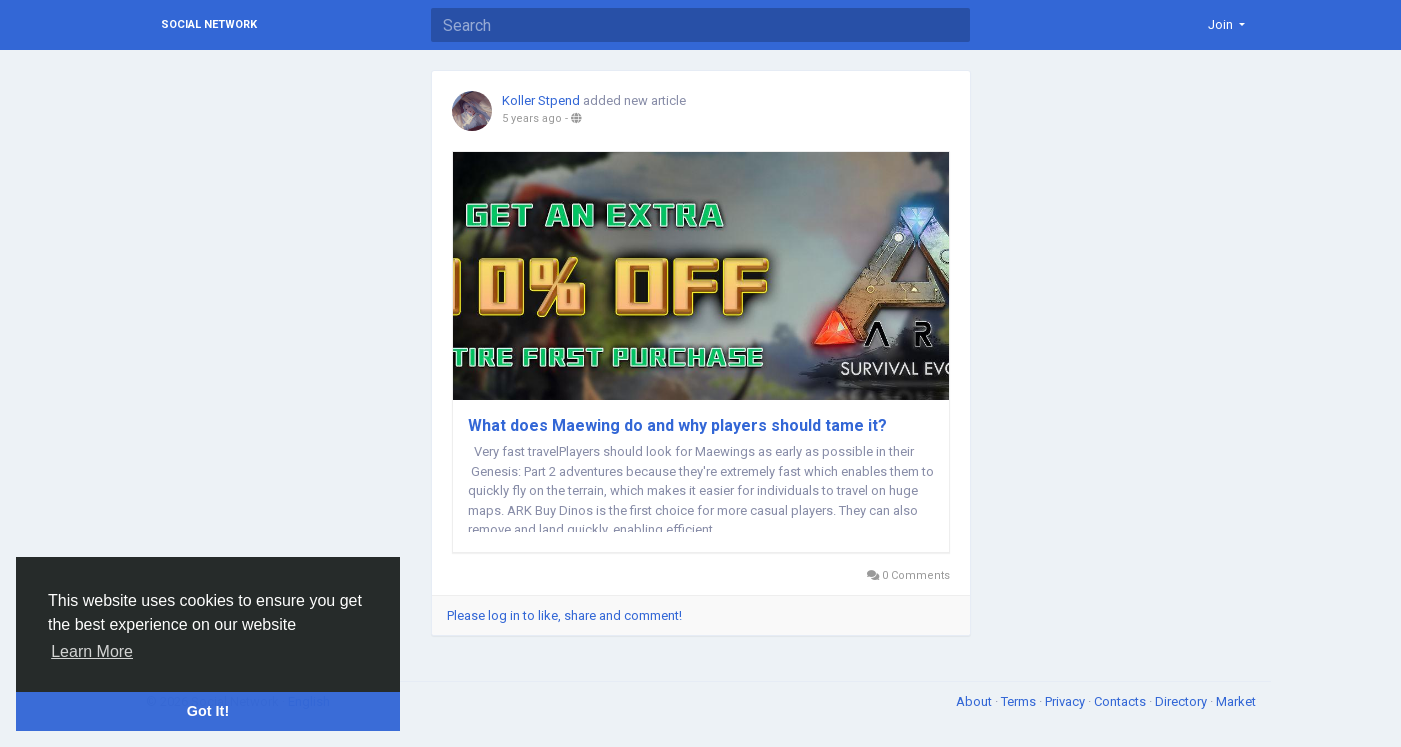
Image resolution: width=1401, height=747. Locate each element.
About (975, 701)
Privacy (1066, 701)
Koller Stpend (541, 100)
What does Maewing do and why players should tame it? (677, 425)
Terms (1020, 701)
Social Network (209, 24)
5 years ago (532, 118)
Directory (1182, 701)
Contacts (1121, 701)
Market (1236, 701)
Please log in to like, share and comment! (564, 615)
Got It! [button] (208, 711)
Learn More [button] (92, 651)
